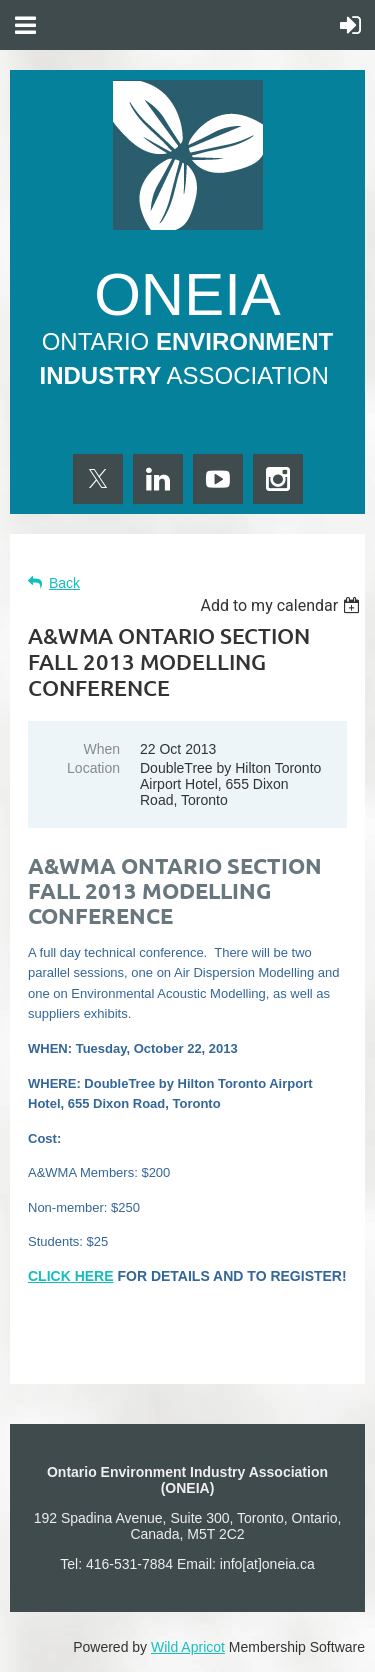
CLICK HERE (71, 1276)
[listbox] (282, 605)
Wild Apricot (188, 1647)
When (101, 749)
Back (64, 583)
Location (93, 768)
